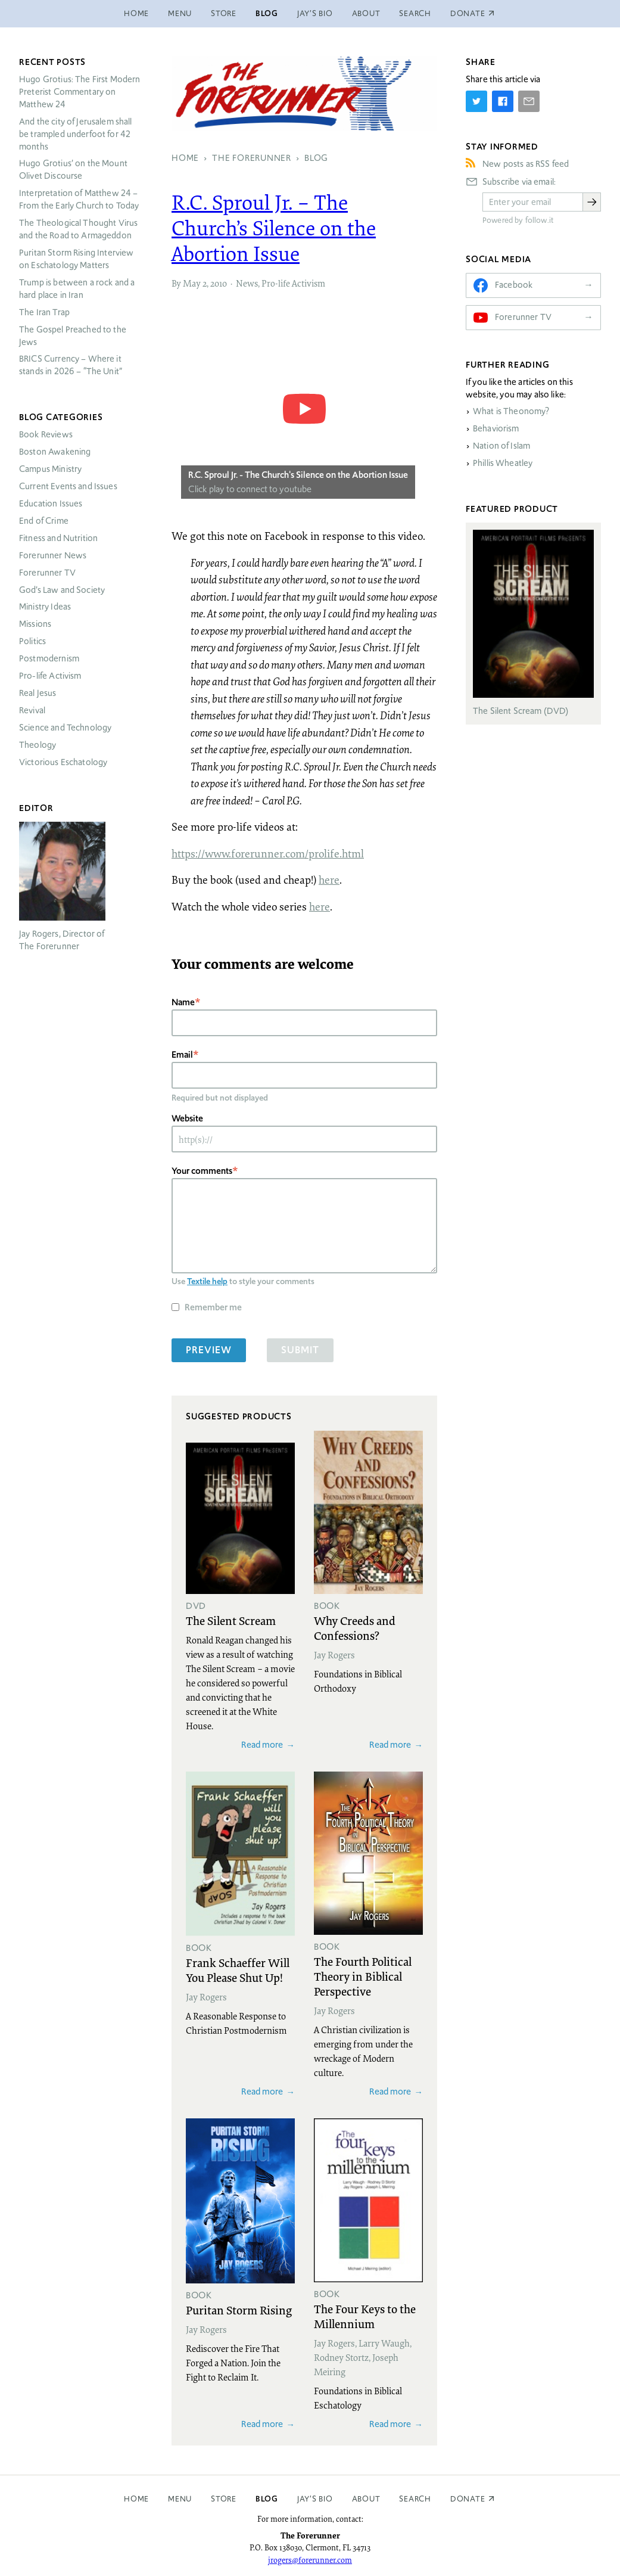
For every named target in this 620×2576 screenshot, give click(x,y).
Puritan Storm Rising (239, 2309)
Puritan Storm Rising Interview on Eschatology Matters (76, 259)
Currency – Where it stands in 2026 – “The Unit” (70, 365)
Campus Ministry (50, 469)
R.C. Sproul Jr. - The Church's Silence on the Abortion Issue (298, 474)
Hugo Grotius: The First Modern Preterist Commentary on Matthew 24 (80, 91)
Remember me (213, 1307)
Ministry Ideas (45, 607)
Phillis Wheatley (502, 463)
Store (223, 13)
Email (182, 1054)
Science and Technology (65, 728)
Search (415, 13)
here (329, 879)
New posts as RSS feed (525, 164)
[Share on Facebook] (502, 101)
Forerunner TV (47, 573)
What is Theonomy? (511, 411)
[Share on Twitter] (476, 101)
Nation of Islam (501, 446)
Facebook (513, 285)
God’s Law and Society (62, 590)
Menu (180, 13)
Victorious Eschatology (63, 762)
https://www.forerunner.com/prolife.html (268, 853)
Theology (37, 745)
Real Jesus (38, 693)
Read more (262, 1744)
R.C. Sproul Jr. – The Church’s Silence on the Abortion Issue (274, 227)
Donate (467, 2498)
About (366, 13)
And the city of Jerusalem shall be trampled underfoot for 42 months (75, 134)
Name (183, 1002)
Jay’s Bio (315, 13)
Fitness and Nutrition (58, 538)
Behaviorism (496, 428)
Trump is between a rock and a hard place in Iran (77, 288)
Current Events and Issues (68, 486)
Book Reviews (46, 434)
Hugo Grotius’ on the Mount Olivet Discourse (73, 169)
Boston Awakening (55, 452)
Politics (32, 641)
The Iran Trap (44, 312)
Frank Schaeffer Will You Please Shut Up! (237, 1969)
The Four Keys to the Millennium (365, 2316)
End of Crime (43, 521)
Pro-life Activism (293, 283)
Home (136, 13)
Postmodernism (49, 658)
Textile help (207, 1281)
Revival (32, 710)
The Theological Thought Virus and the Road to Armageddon (78, 229)
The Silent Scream (231, 1620)
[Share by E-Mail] (529, 101)
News (247, 283)
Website (187, 1118)
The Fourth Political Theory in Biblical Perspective (363, 1976)
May (192, 283)
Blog (267, 13)
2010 (218, 283)
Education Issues (50, 503)
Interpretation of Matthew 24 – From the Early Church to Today (79, 199)
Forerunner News (52, 555)
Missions (35, 624)
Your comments (202, 1170)
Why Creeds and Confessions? (354, 1627)
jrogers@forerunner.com (310, 2560)
